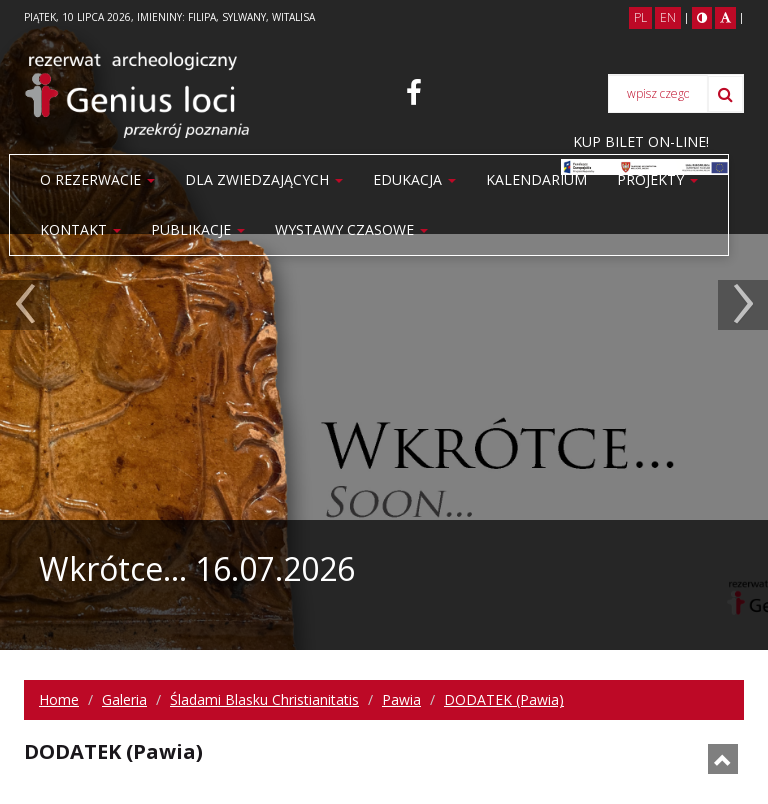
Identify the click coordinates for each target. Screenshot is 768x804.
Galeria (124, 699)
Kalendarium (536, 179)
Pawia (401, 699)
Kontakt (80, 229)
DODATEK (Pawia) (504, 699)
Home (59, 699)
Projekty (657, 179)
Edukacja (414, 179)
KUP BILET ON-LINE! (641, 141)
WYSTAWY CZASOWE (351, 229)
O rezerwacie (97, 179)
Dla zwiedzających (264, 179)
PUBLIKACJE (198, 229)
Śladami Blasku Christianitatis (264, 699)
